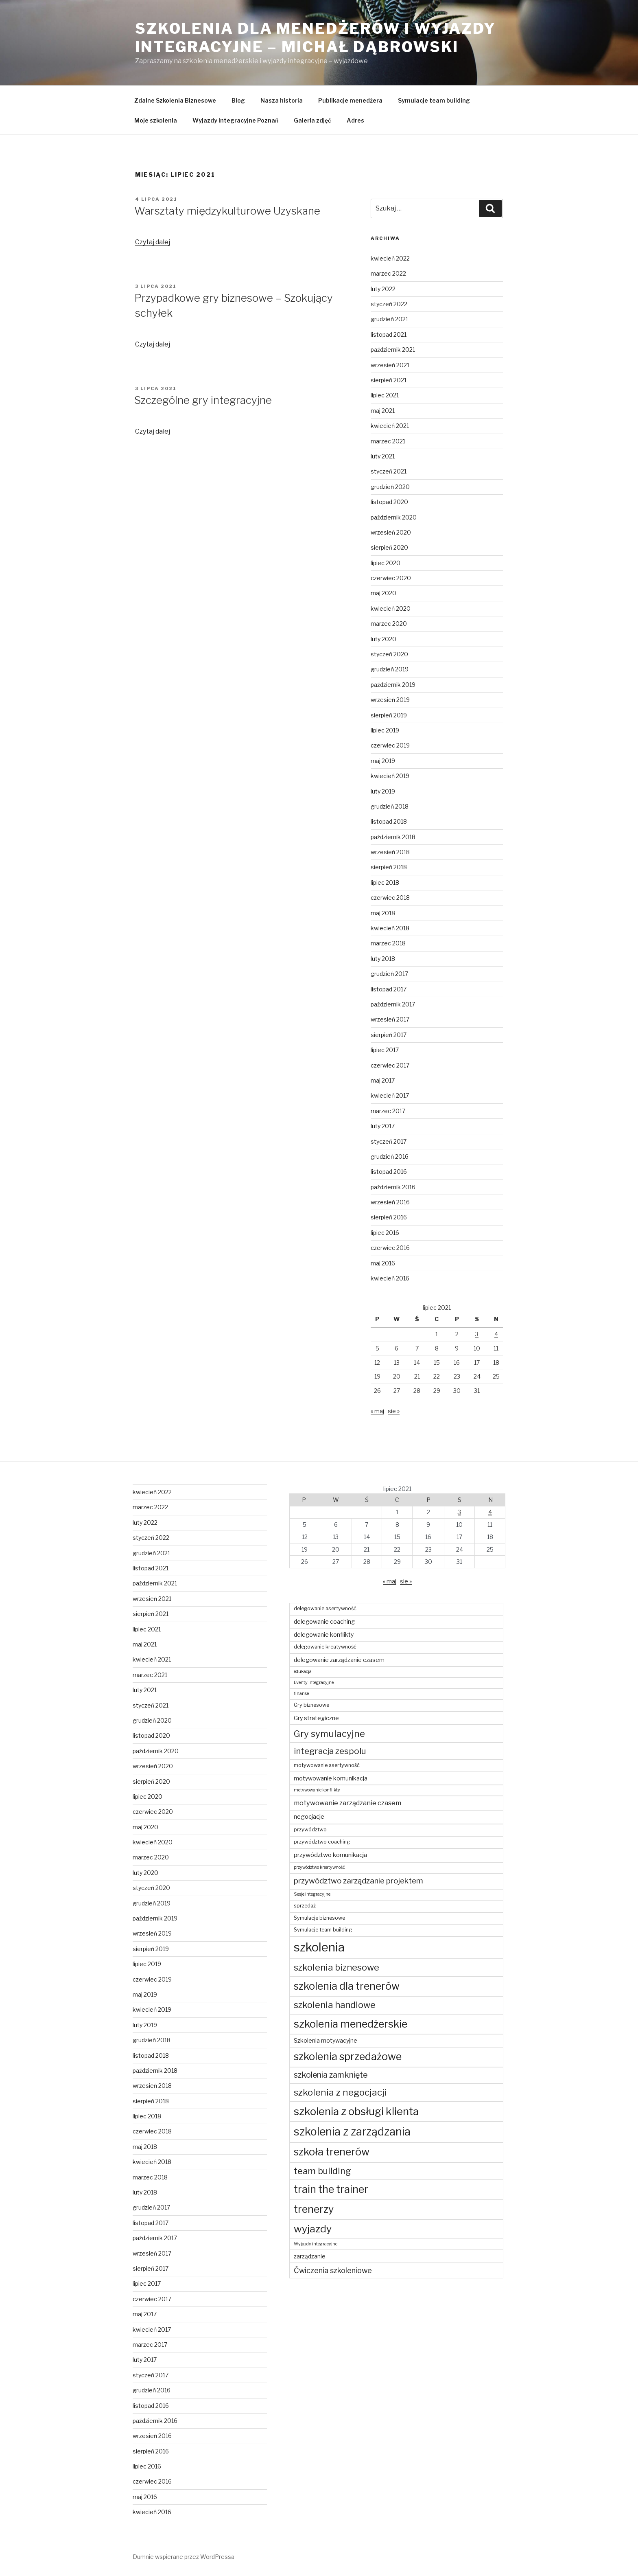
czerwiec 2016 (390, 1247)
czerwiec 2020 (391, 577)
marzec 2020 (389, 623)
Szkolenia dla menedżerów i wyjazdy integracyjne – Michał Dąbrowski (315, 38)
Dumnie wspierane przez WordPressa (183, 2556)
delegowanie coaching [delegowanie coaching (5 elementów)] (324, 1621)
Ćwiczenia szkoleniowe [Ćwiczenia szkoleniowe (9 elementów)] (333, 2270)
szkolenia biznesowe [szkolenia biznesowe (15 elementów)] (336, 1967)
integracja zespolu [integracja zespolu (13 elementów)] (330, 1751)
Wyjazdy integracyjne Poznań (235, 120)
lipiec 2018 (385, 882)
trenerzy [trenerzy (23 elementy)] (314, 2209)
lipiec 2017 (385, 1049)
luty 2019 (383, 791)
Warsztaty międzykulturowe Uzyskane (227, 210)
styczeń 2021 (388, 471)
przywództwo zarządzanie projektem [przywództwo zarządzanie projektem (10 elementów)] (358, 1880)
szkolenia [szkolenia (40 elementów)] (319, 1947)
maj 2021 (383, 410)
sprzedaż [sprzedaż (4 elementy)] (305, 1906)
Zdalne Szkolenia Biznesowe (175, 100)
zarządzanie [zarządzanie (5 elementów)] (310, 2256)
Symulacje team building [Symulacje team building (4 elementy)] (323, 1930)
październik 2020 (394, 517)
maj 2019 (383, 760)
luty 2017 (383, 1125)
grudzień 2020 (390, 486)
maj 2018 (383, 913)
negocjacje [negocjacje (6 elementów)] (309, 1816)
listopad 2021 (388, 334)
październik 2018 (393, 836)
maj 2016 (383, 1263)
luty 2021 (383, 456)
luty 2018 (383, 958)
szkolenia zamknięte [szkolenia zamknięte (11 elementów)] (330, 2075)
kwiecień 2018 (390, 928)
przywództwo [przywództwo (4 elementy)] (310, 1829)
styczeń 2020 (389, 654)
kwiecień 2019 (390, 775)
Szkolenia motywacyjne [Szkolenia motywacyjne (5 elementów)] (325, 2040)
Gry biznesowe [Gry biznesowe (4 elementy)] (311, 1705)
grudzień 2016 (390, 1156)
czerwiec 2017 (390, 1065)
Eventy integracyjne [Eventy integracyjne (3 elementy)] (314, 1682)
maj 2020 (383, 593)
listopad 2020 (389, 501)
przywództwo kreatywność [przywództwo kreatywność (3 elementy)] (319, 1867)
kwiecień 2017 (390, 1095)
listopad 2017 (388, 989)
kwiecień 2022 (390, 258)
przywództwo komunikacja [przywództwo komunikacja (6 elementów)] (330, 1855)
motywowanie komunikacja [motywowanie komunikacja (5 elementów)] (330, 1778)
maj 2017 (383, 1080)
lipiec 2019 (385, 730)
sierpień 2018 (389, 867)
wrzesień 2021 (390, 365)
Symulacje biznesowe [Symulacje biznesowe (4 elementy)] (319, 1918)
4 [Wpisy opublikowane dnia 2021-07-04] (496, 1334)
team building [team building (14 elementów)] (322, 2171)
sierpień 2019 (389, 715)
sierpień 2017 (388, 1034)
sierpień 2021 (388, 380)
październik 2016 (393, 1187)
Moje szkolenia (155, 120)
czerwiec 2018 (390, 897)
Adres (355, 120)
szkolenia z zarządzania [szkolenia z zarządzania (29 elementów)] (352, 2131)
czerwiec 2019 (390, 745)
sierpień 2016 (389, 1217)
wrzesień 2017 (390, 1019)
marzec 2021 (388, 441)
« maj (377, 1410)
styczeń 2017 (388, 1141)
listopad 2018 (389, 821)
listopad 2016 (389, 1171)
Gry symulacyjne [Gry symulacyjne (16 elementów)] (329, 1733)
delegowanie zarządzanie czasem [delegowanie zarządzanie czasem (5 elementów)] (339, 1659)
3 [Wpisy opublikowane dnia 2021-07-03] (476, 1334)
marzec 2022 (388, 273)
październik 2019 (393, 684)
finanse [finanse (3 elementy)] (301, 1693)
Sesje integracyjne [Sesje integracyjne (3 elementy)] (312, 1894)
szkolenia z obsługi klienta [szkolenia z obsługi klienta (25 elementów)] (356, 2111)
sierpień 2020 (389, 547)
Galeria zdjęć (312, 120)
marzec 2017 (388, 1110)
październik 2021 (393, 349)
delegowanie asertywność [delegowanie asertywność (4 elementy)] (325, 1608)
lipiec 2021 (385, 395)
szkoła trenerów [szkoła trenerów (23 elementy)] (331, 2152)
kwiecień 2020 (391, 608)
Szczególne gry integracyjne (203, 400)
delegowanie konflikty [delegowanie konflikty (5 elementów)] (324, 1634)
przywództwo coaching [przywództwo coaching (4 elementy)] (322, 1842)
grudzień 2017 (389, 973)
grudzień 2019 (390, 669)
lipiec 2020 (385, 562)
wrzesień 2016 (390, 1202)
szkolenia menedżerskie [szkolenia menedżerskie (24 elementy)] (350, 2023)
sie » (394, 1410)
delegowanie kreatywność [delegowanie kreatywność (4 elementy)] (325, 1647)
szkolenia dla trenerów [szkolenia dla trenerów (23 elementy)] (347, 1986)
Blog (238, 100)
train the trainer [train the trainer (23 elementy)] (331, 2189)
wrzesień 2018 (390, 851)
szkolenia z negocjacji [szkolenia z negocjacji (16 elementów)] (340, 2092)
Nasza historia (281, 100)
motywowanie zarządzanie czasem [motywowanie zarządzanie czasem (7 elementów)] (347, 1803)
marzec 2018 (388, 943)
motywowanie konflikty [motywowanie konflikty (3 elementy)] (317, 1790)
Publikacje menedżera (350, 100)
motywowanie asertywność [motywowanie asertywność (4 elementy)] (327, 1765)
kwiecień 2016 (390, 1278)
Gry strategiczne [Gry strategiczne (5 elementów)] (316, 1717)
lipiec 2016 (385, 1232)
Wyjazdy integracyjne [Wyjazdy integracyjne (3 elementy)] (315, 2244)
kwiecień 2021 (390, 425)
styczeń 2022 (389, 303)
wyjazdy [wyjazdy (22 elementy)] (313, 2229)
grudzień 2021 (389, 319)
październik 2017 (393, 1004)
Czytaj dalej (152, 242)
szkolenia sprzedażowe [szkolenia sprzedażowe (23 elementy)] (348, 2056)
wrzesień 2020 (391, 532)
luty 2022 (383, 288)
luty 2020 (383, 639)
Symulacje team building (434, 100)
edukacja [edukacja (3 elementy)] (303, 1671)
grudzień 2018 (390, 806)
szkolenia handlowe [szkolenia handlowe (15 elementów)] (335, 2004)
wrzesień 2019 (390, 699)
